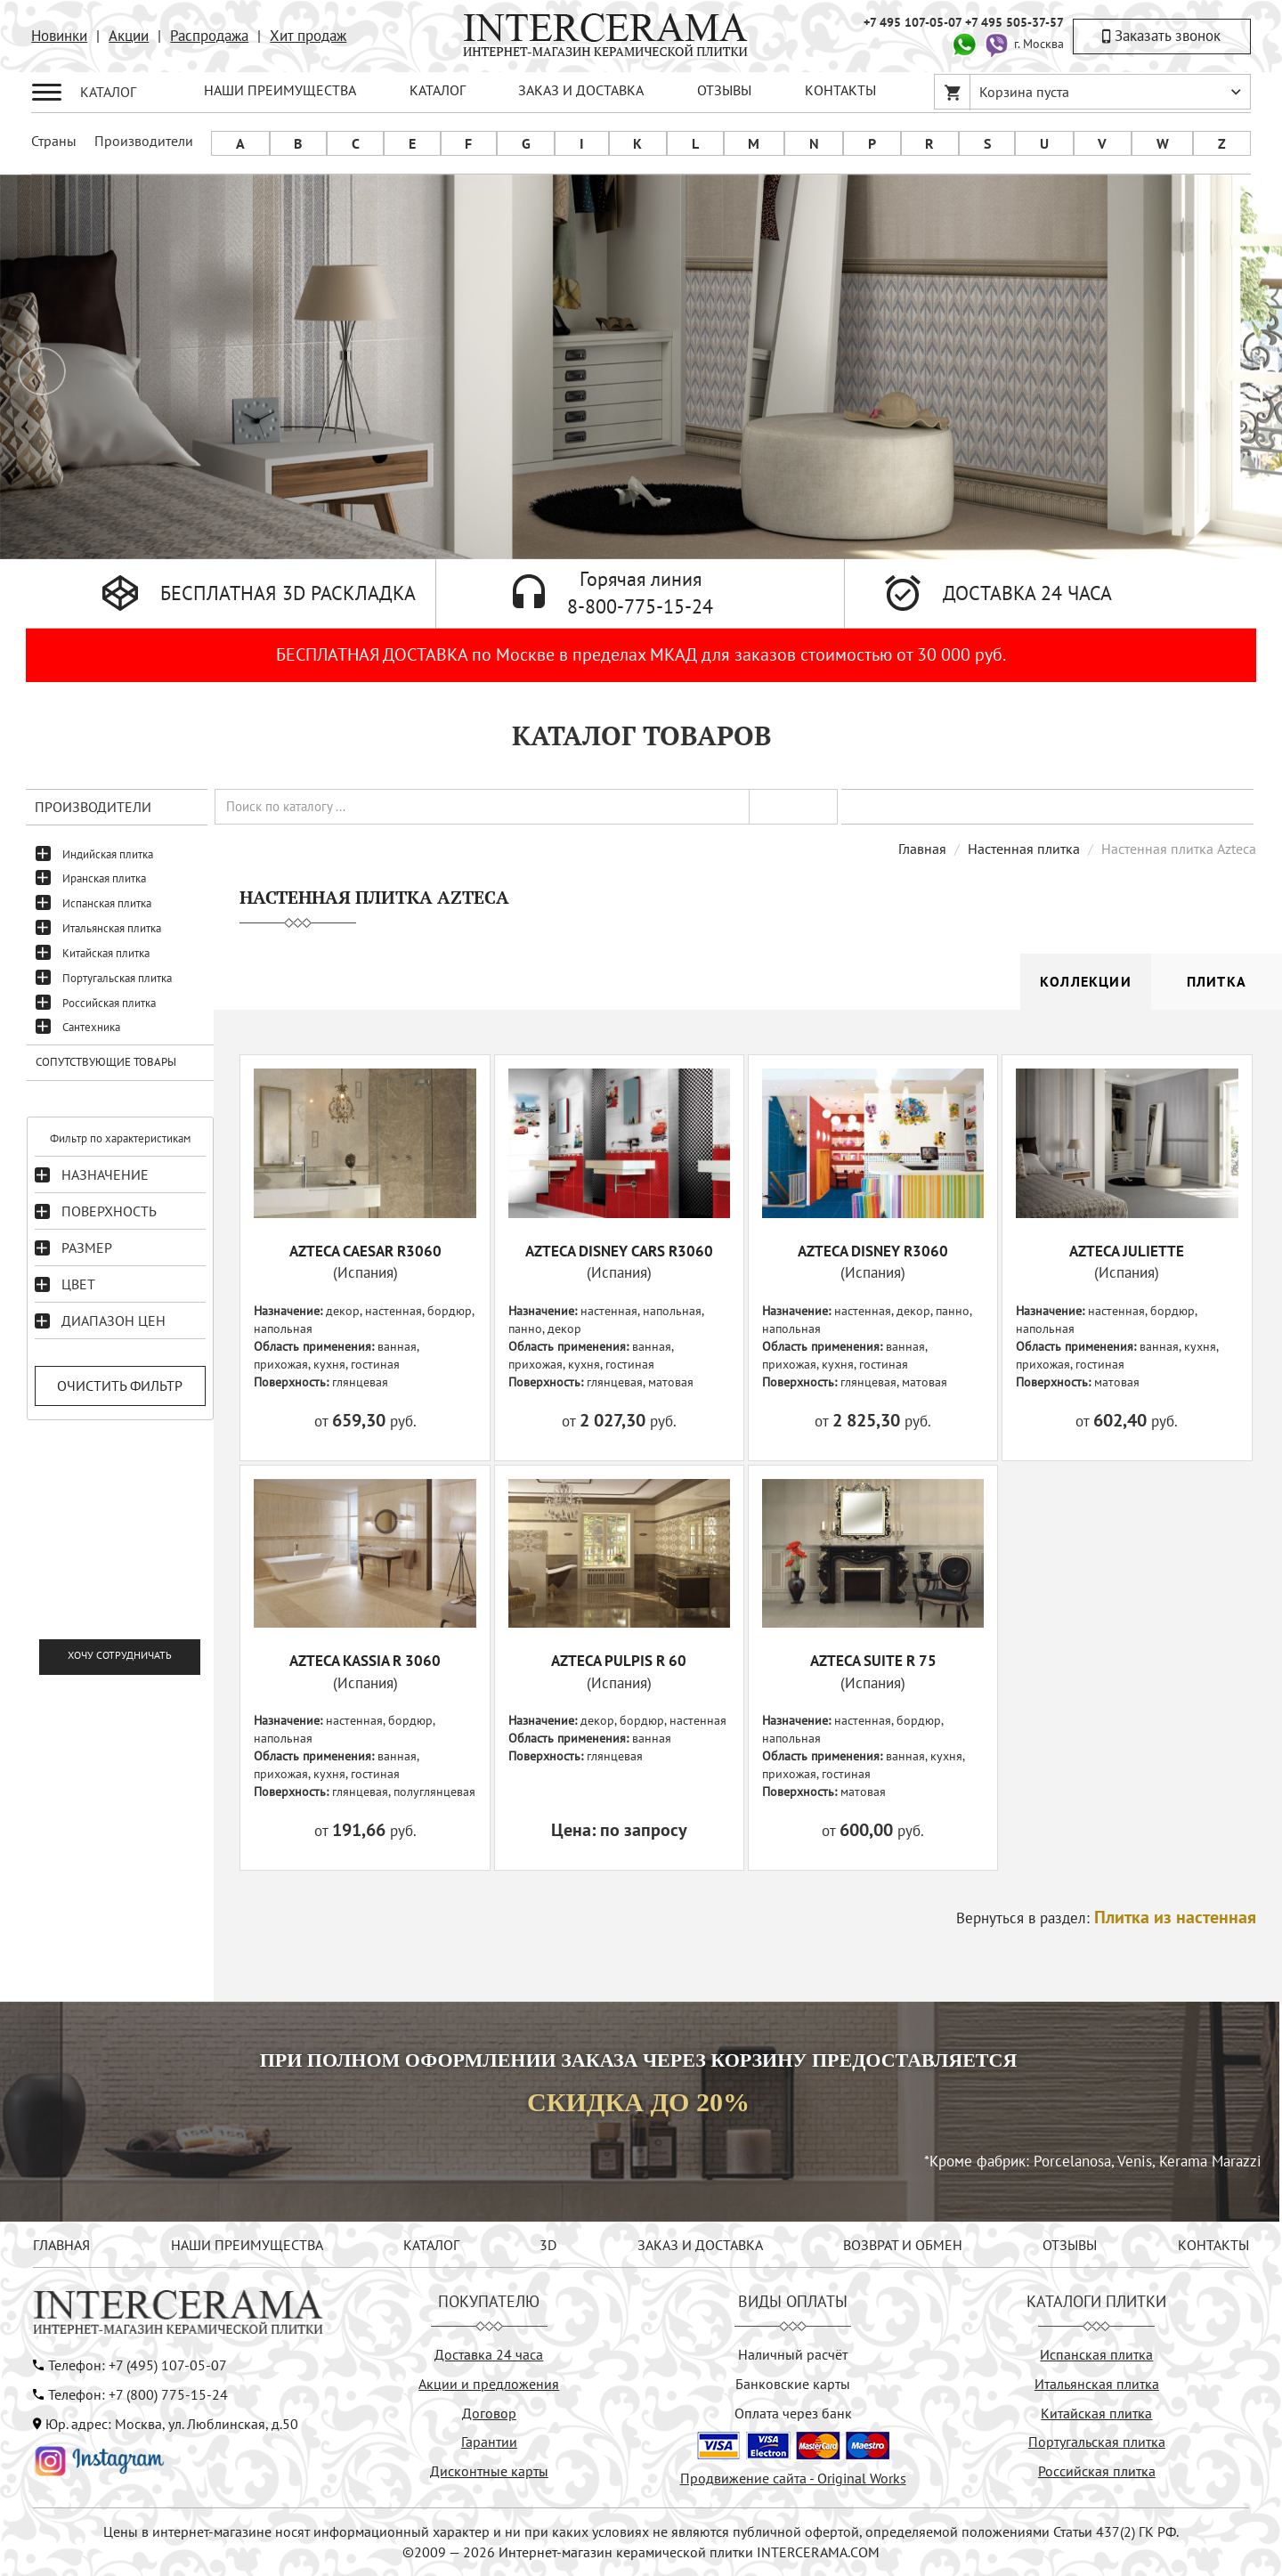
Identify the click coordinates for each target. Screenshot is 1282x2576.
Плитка (1216, 981)
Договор (489, 2413)
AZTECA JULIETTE (1126, 1251)
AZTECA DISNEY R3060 (873, 1251)
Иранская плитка (104, 878)
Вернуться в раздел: (1106, 1918)
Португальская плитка (117, 978)
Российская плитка (109, 1003)
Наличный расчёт (793, 2354)
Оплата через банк (793, 2413)
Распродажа (209, 35)
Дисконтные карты (489, 2471)
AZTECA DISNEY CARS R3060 (619, 1251)
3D (548, 2245)
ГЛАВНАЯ (61, 2245)
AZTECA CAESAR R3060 (365, 1251)
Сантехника (91, 1027)
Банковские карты (792, 2384)
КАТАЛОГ (438, 90)
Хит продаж (308, 35)
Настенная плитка (1024, 848)
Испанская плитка (106, 903)
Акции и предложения (488, 2384)
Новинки (59, 35)
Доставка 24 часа (488, 2354)
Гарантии (489, 2441)
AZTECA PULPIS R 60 (618, 1660)
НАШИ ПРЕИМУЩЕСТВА (280, 90)
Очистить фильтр (120, 1385)
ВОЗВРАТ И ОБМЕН (902, 2245)
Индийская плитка (107, 854)
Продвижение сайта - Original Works (793, 2478)
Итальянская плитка (111, 928)
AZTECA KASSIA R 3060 (365, 1660)
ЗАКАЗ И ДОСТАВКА (581, 90)
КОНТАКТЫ (840, 90)
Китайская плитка (106, 953)
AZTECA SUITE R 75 (873, 1660)
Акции (129, 35)
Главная (922, 848)
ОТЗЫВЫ (724, 90)
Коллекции (1086, 981)
